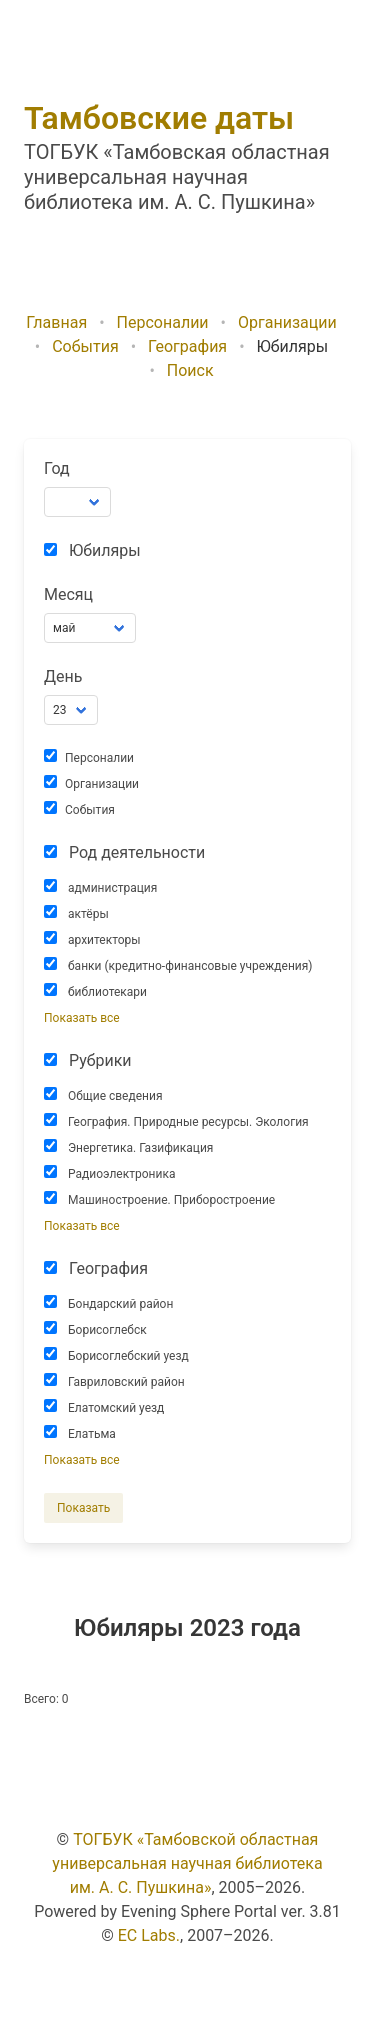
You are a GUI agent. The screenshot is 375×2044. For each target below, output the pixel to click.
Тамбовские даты (159, 118)
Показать (83, 1508)
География (187, 346)
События (85, 346)
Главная (56, 322)
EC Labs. (149, 1935)
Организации (287, 322)
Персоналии (163, 322)
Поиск (190, 370)
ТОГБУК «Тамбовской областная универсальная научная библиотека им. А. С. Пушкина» (187, 1863)
